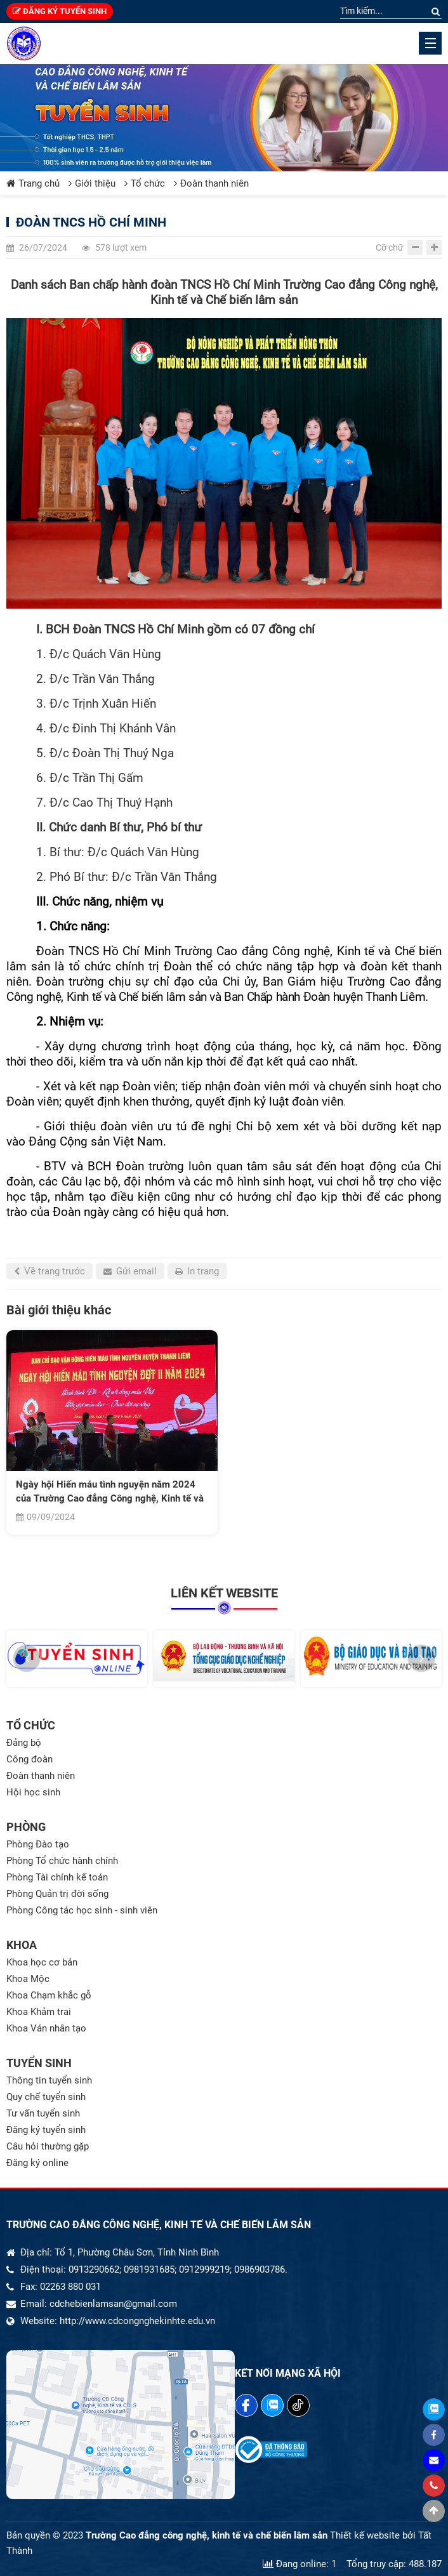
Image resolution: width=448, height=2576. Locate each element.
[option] (112, 1432)
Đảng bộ (23, 1742)
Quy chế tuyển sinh (46, 2097)
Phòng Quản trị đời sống (57, 1893)
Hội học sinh (33, 1792)
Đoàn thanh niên (211, 183)
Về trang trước (49, 1271)
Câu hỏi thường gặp (47, 2146)
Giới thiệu (92, 183)
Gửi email (130, 1271)
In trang (197, 1271)
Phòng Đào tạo (37, 1844)
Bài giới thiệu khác (58, 1310)
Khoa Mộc (27, 1979)
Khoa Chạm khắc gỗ (48, 1995)
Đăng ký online (37, 2163)
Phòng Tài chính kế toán (57, 1877)
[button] (27, 1658)
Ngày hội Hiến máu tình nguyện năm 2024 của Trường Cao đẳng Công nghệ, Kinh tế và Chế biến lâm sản (110, 1492)
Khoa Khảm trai (38, 2012)
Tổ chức (144, 183)
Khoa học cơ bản (41, 1962)
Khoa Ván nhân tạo (46, 2028)
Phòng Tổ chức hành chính (62, 1860)
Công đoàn (29, 1759)
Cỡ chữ (390, 247)
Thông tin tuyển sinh (49, 2080)
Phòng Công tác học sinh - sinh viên (81, 1910)
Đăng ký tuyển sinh (60, 11)
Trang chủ (33, 183)
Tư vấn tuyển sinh (43, 2113)
